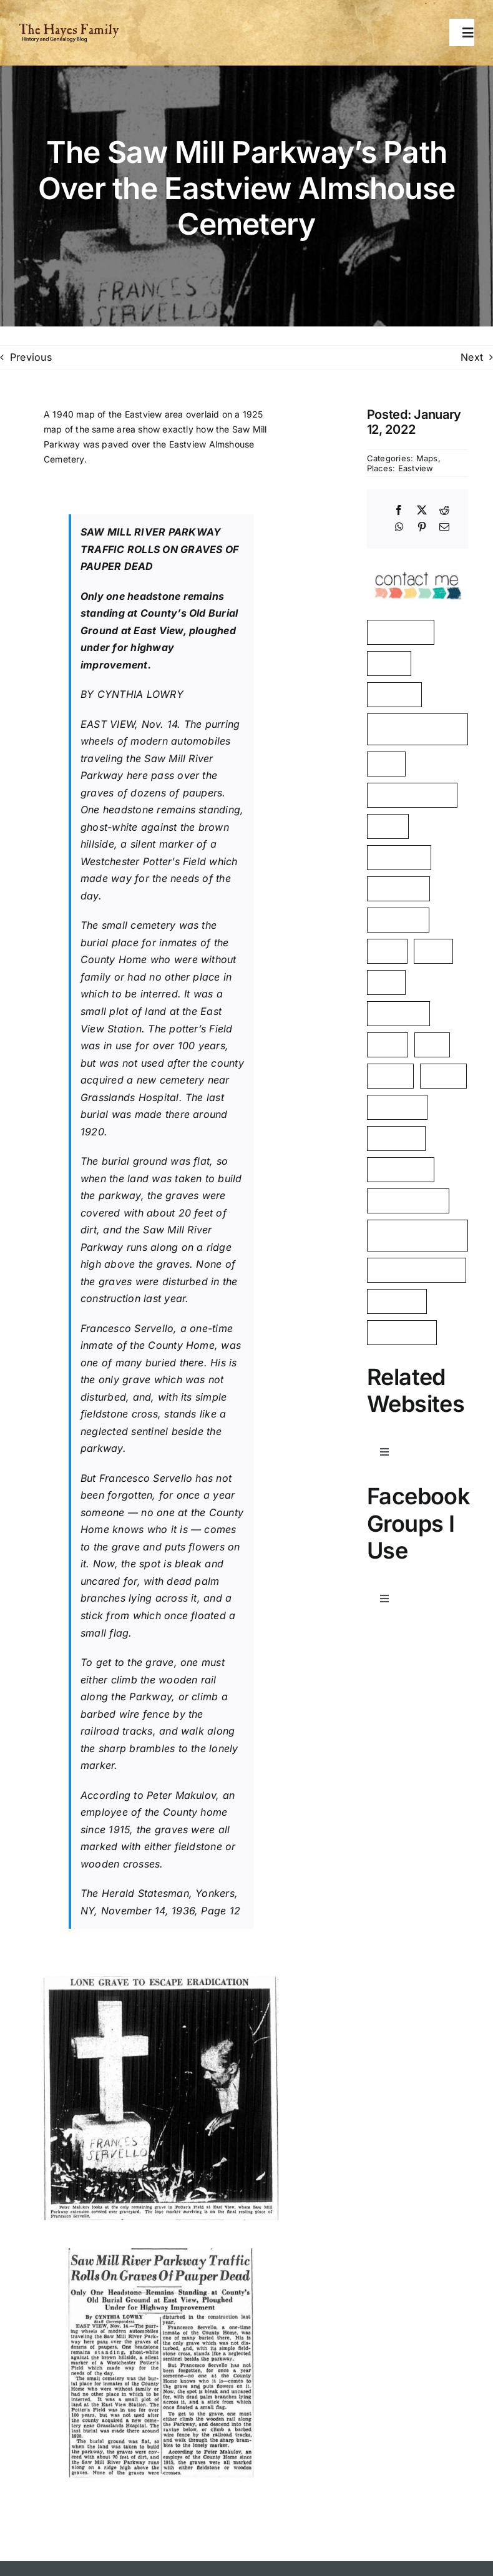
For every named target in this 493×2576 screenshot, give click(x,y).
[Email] (444, 527)
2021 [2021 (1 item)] (433, 951)
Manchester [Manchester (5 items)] (400, 632)
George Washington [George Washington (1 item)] (416, 1270)
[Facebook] (399, 510)
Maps (427, 458)
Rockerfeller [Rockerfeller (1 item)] (400, 1169)
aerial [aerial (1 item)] (387, 951)
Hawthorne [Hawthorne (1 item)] (398, 1013)
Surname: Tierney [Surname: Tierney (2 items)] (412, 795)
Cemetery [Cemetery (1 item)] (396, 1138)
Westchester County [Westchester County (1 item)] (401, 1235)
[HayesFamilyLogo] (69, 28)
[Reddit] (444, 510)
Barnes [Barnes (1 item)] (390, 1075)
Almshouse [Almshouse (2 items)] (398, 888)
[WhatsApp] (399, 527)
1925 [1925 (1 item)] (386, 982)
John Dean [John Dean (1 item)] (398, 919)
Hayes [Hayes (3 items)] (389, 663)
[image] (417, 566)
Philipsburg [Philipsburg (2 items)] (399, 857)
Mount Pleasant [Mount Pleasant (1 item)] (408, 1200)
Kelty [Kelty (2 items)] (386, 763)
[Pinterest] (422, 527)
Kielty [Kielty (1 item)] (387, 1044)
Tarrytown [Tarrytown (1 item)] (396, 1301)
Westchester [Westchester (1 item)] (401, 1332)
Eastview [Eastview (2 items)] (394, 694)
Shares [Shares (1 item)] (443, 1075)
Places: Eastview (400, 468)
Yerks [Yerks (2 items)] (387, 826)
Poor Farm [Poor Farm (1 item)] (397, 1107)
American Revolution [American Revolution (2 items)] (397, 729)
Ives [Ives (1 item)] (432, 1044)
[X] (422, 510)
